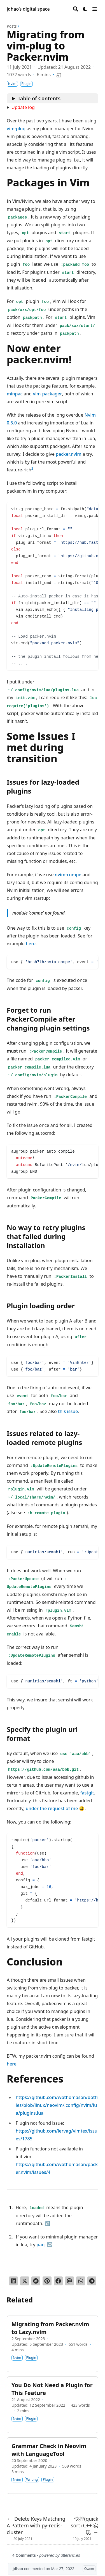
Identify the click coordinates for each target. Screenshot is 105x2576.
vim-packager (47, 394)
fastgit (87, 1793)
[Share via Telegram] (91, 2280)
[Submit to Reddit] (35, 2280)
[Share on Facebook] (58, 2280)
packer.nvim (68, 454)
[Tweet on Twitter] (24, 2280)
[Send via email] (69, 2280)
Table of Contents (39, 98)
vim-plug (16, 128)
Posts (12, 26)
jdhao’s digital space (28, 9)
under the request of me (52, 1808)
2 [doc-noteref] (32, 468)
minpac (14, 394)
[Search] (75, 8)
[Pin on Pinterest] (47, 2280)
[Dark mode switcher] (85, 8)
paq (40, 2245)
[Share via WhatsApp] (80, 2280)
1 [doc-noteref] (47, 278)
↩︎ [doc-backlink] (47, 2223)
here (31, 944)
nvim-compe (68, 875)
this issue (68, 1411)
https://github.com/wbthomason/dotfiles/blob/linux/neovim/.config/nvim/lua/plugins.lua (57, 2105)
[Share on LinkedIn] (13, 2280)
